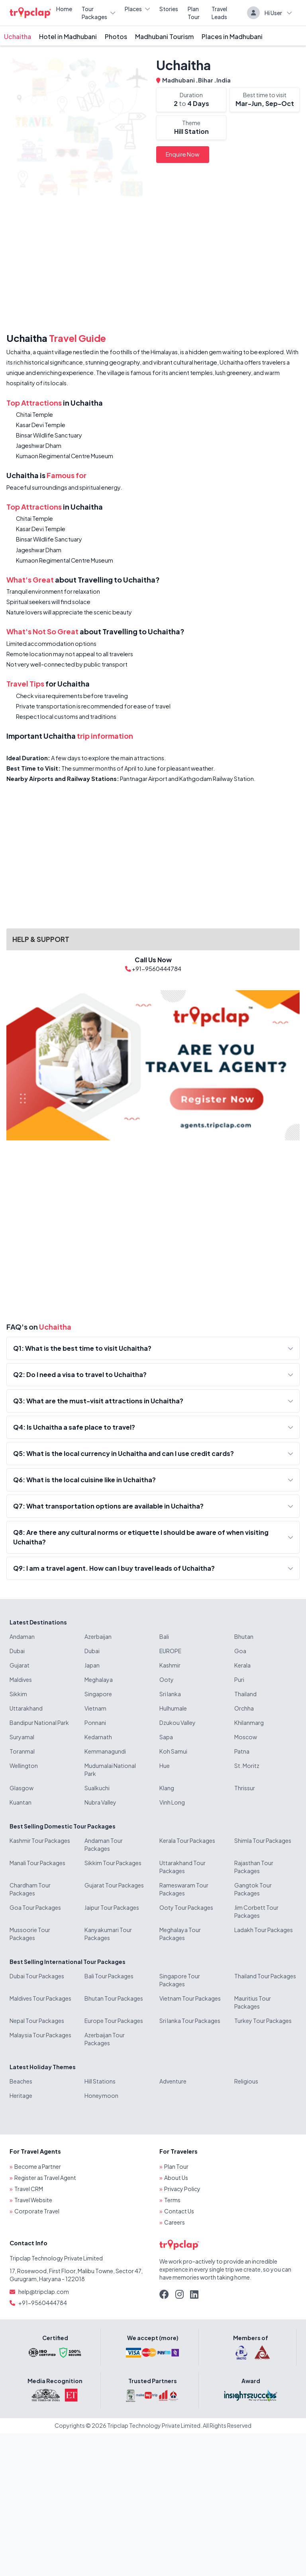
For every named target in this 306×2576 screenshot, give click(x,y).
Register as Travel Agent (45, 2177)
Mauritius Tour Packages (252, 2002)
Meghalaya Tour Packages (180, 1933)
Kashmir (169, 1665)
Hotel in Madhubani (68, 36)
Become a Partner (37, 2166)
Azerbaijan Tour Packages (104, 2038)
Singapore (98, 1693)
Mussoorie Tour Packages (30, 1933)
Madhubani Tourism (164, 36)
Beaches (21, 2081)
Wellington (24, 1765)
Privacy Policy (182, 2188)
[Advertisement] (153, 267)
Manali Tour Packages (37, 1862)
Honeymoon (101, 2095)
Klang (166, 1787)
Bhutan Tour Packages (113, 1998)
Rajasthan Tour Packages (253, 1866)
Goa (240, 1650)
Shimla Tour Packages (262, 1840)
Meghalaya (98, 1679)
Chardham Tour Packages (30, 1889)
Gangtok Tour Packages (253, 1889)
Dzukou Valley (177, 1722)
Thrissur (244, 1787)
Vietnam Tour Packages (190, 1998)
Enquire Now (183, 154)
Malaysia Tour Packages (40, 2034)
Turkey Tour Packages (263, 2020)
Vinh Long (172, 1802)
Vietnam (95, 1708)
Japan (92, 1665)
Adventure (172, 2081)
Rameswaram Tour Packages (183, 1889)
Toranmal (22, 1751)
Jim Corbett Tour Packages (256, 1911)
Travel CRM (28, 2188)
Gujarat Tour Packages (114, 1885)
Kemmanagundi (105, 1751)
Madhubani (179, 80)
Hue (164, 1765)
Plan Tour (194, 12)
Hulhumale (173, 1708)
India (223, 80)
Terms (172, 2199)
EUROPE (170, 1650)
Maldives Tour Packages (40, 1998)
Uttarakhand (26, 1708)
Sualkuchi (97, 1787)
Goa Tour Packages (35, 1907)
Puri (239, 1679)
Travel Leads (219, 12)
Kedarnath (98, 1736)
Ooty (166, 1679)
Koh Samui (173, 1751)
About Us (176, 2177)
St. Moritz (246, 1765)
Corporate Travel (36, 2211)
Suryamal (22, 1736)
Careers (174, 2222)
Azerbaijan (98, 1636)
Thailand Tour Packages (265, 1976)
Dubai (17, 1650)
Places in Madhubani (232, 36)
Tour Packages (98, 12)
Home (64, 8)
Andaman (22, 1636)
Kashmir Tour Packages (40, 1840)
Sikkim (18, 1693)
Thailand (245, 1693)
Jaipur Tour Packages (111, 1907)
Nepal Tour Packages (37, 2020)
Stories (168, 8)
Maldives (21, 1679)
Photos (116, 36)
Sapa (166, 1736)
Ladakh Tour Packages (263, 1929)
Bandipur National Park (39, 1722)
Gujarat (19, 1665)
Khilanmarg (249, 1722)
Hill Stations (100, 2081)
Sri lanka (170, 1693)
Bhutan (243, 1636)
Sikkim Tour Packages (112, 1862)
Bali (164, 1636)
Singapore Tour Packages (179, 1979)
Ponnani (95, 1722)
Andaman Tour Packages (103, 1844)
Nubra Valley (100, 1802)
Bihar (206, 80)
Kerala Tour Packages (187, 1840)
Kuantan (20, 1802)
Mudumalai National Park (110, 1769)
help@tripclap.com (43, 2291)
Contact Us (179, 2211)
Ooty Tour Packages (186, 1907)
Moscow (245, 1736)
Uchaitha (17, 36)
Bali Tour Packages (108, 1976)
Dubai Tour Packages (37, 1976)
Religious (246, 2081)
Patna (241, 1751)
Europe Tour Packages (113, 2020)
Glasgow (21, 1787)
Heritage (21, 2095)
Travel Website (33, 2199)
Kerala (242, 1665)
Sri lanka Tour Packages (189, 2020)
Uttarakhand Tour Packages (182, 1866)
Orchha (244, 1708)
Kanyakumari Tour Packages (108, 1933)
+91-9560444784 (42, 2302)
